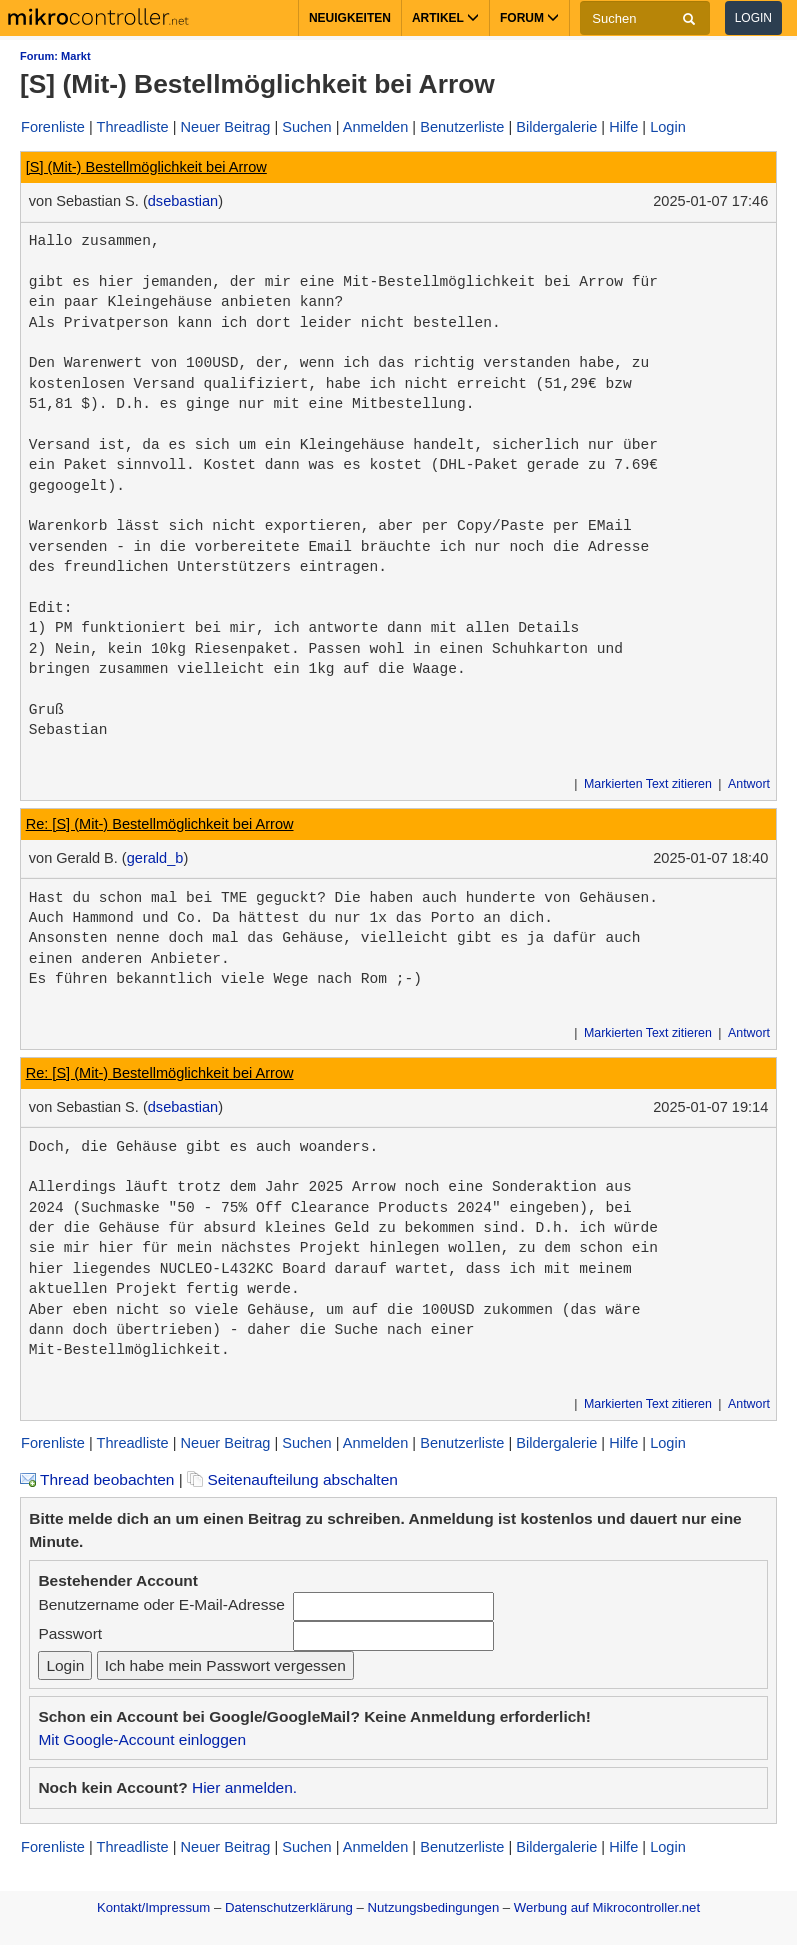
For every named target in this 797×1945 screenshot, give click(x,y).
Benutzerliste (462, 127)
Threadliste (133, 127)
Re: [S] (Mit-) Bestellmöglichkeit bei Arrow (160, 824)
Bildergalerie (556, 127)
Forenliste (53, 127)
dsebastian (183, 201)
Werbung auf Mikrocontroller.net (607, 1907)
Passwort (70, 1633)
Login (753, 18)
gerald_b (155, 858)
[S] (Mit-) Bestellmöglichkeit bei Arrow (146, 167)
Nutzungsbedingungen (434, 1907)
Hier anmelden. (244, 1787)
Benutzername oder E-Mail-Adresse (161, 1604)
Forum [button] (529, 18)
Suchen (306, 127)
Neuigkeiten (350, 18)
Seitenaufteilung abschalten (292, 1479)
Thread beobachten (97, 1479)
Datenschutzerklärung (289, 1907)
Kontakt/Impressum (153, 1907)
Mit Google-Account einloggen (142, 1739)
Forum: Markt (55, 56)
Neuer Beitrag (226, 127)
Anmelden (376, 127)
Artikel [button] (445, 18)
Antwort (749, 784)
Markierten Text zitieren (648, 784)
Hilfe (623, 127)
